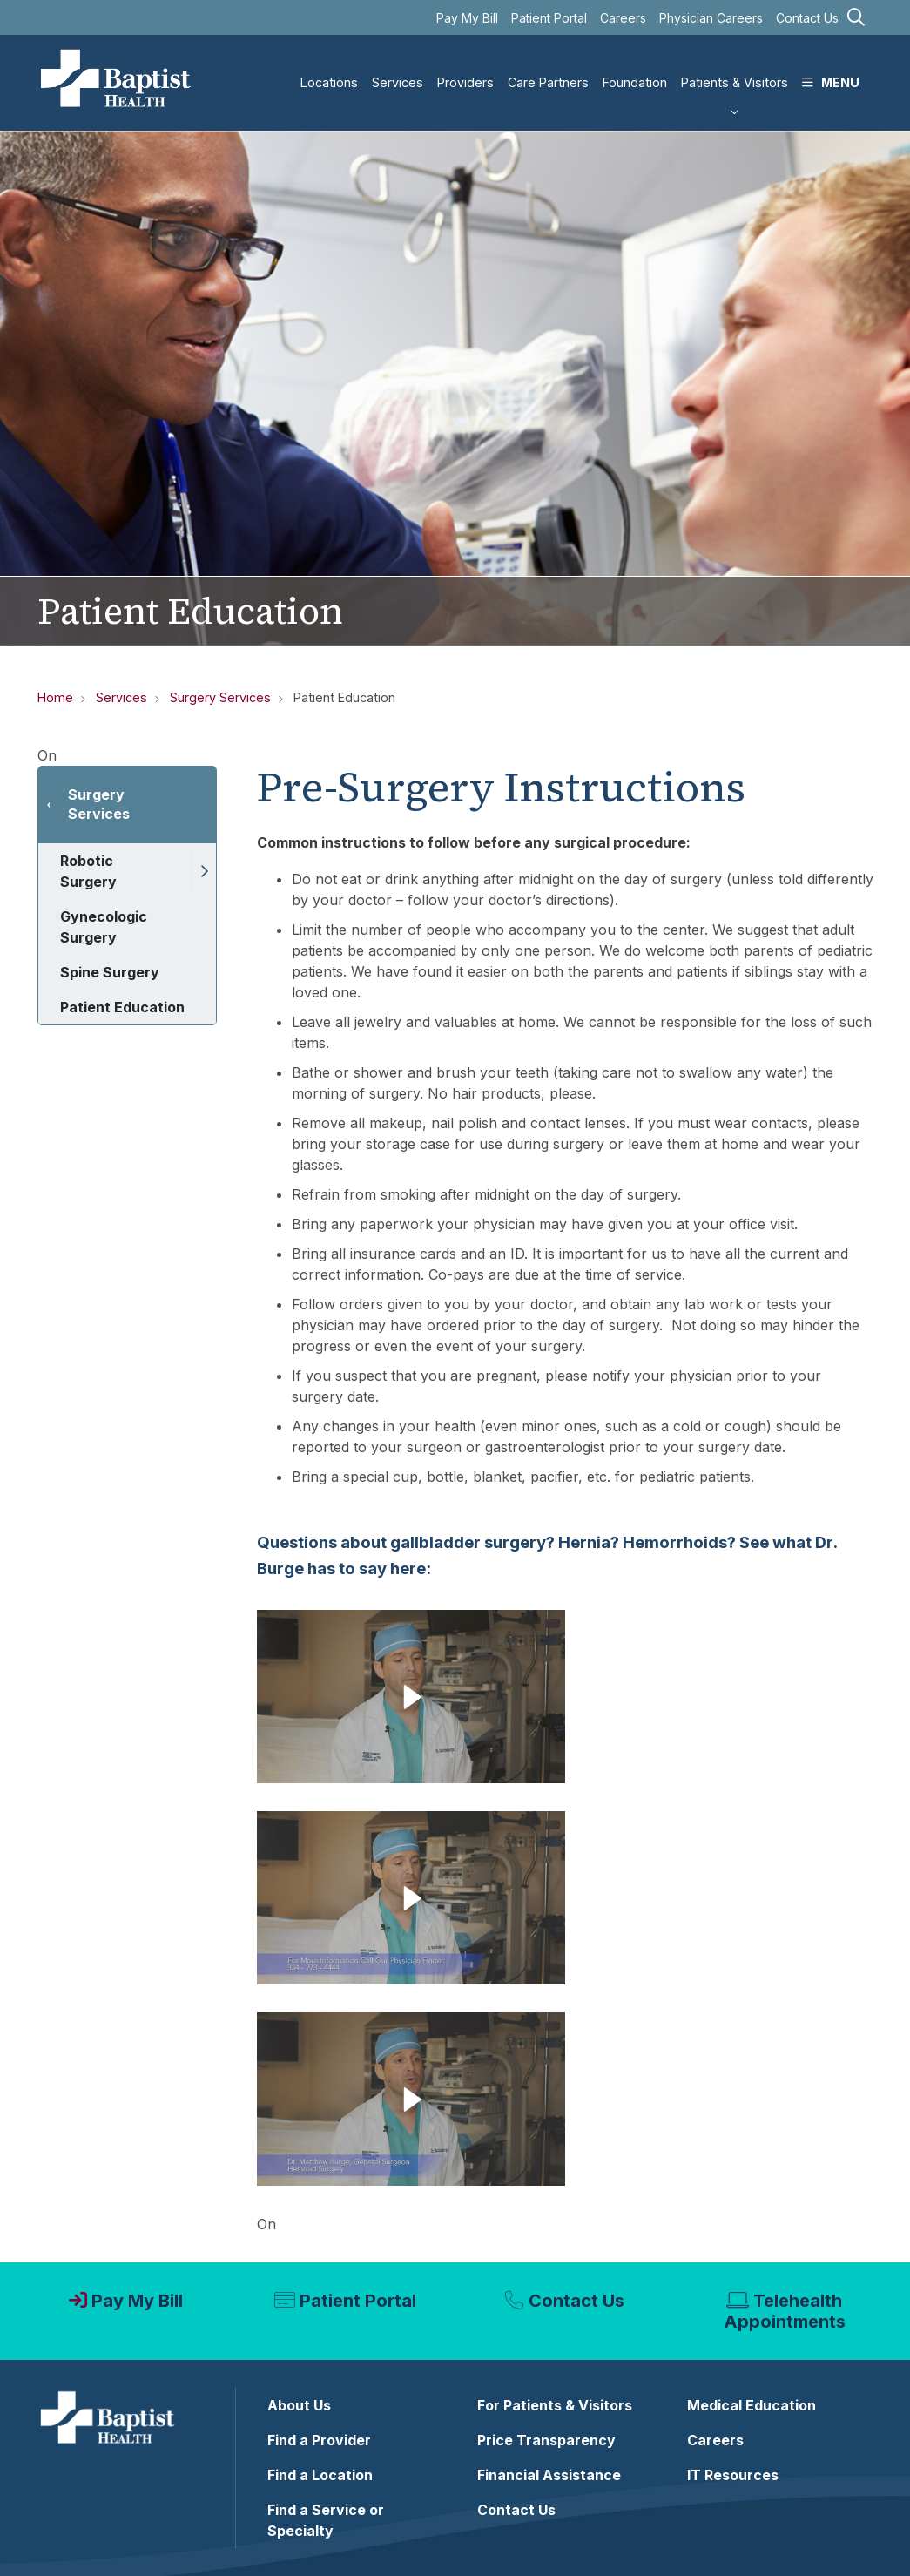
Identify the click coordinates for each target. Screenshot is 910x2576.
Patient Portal (549, 17)
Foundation (635, 67)
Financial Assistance (549, 2475)
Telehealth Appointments (785, 2311)
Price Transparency (546, 2440)
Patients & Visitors (734, 67)
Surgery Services (99, 804)
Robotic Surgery (88, 871)
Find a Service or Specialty (325, 2520)
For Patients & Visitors (554, 2405)
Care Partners (548, 67)
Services (397, 67)
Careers (623, 17)
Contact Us (807, 17)
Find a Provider (319, 2440)
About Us (299, 2405)
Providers (465, 67)
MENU (830, 67)
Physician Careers (711, 17)
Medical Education (751, 2405)
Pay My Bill (467, 17)
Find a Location (320, 2475)
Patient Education (122, 1007)
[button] (203, 871)
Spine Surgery (109, 972)
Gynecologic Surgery (103, 927)
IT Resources (733, 2475)
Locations (329, 67)
